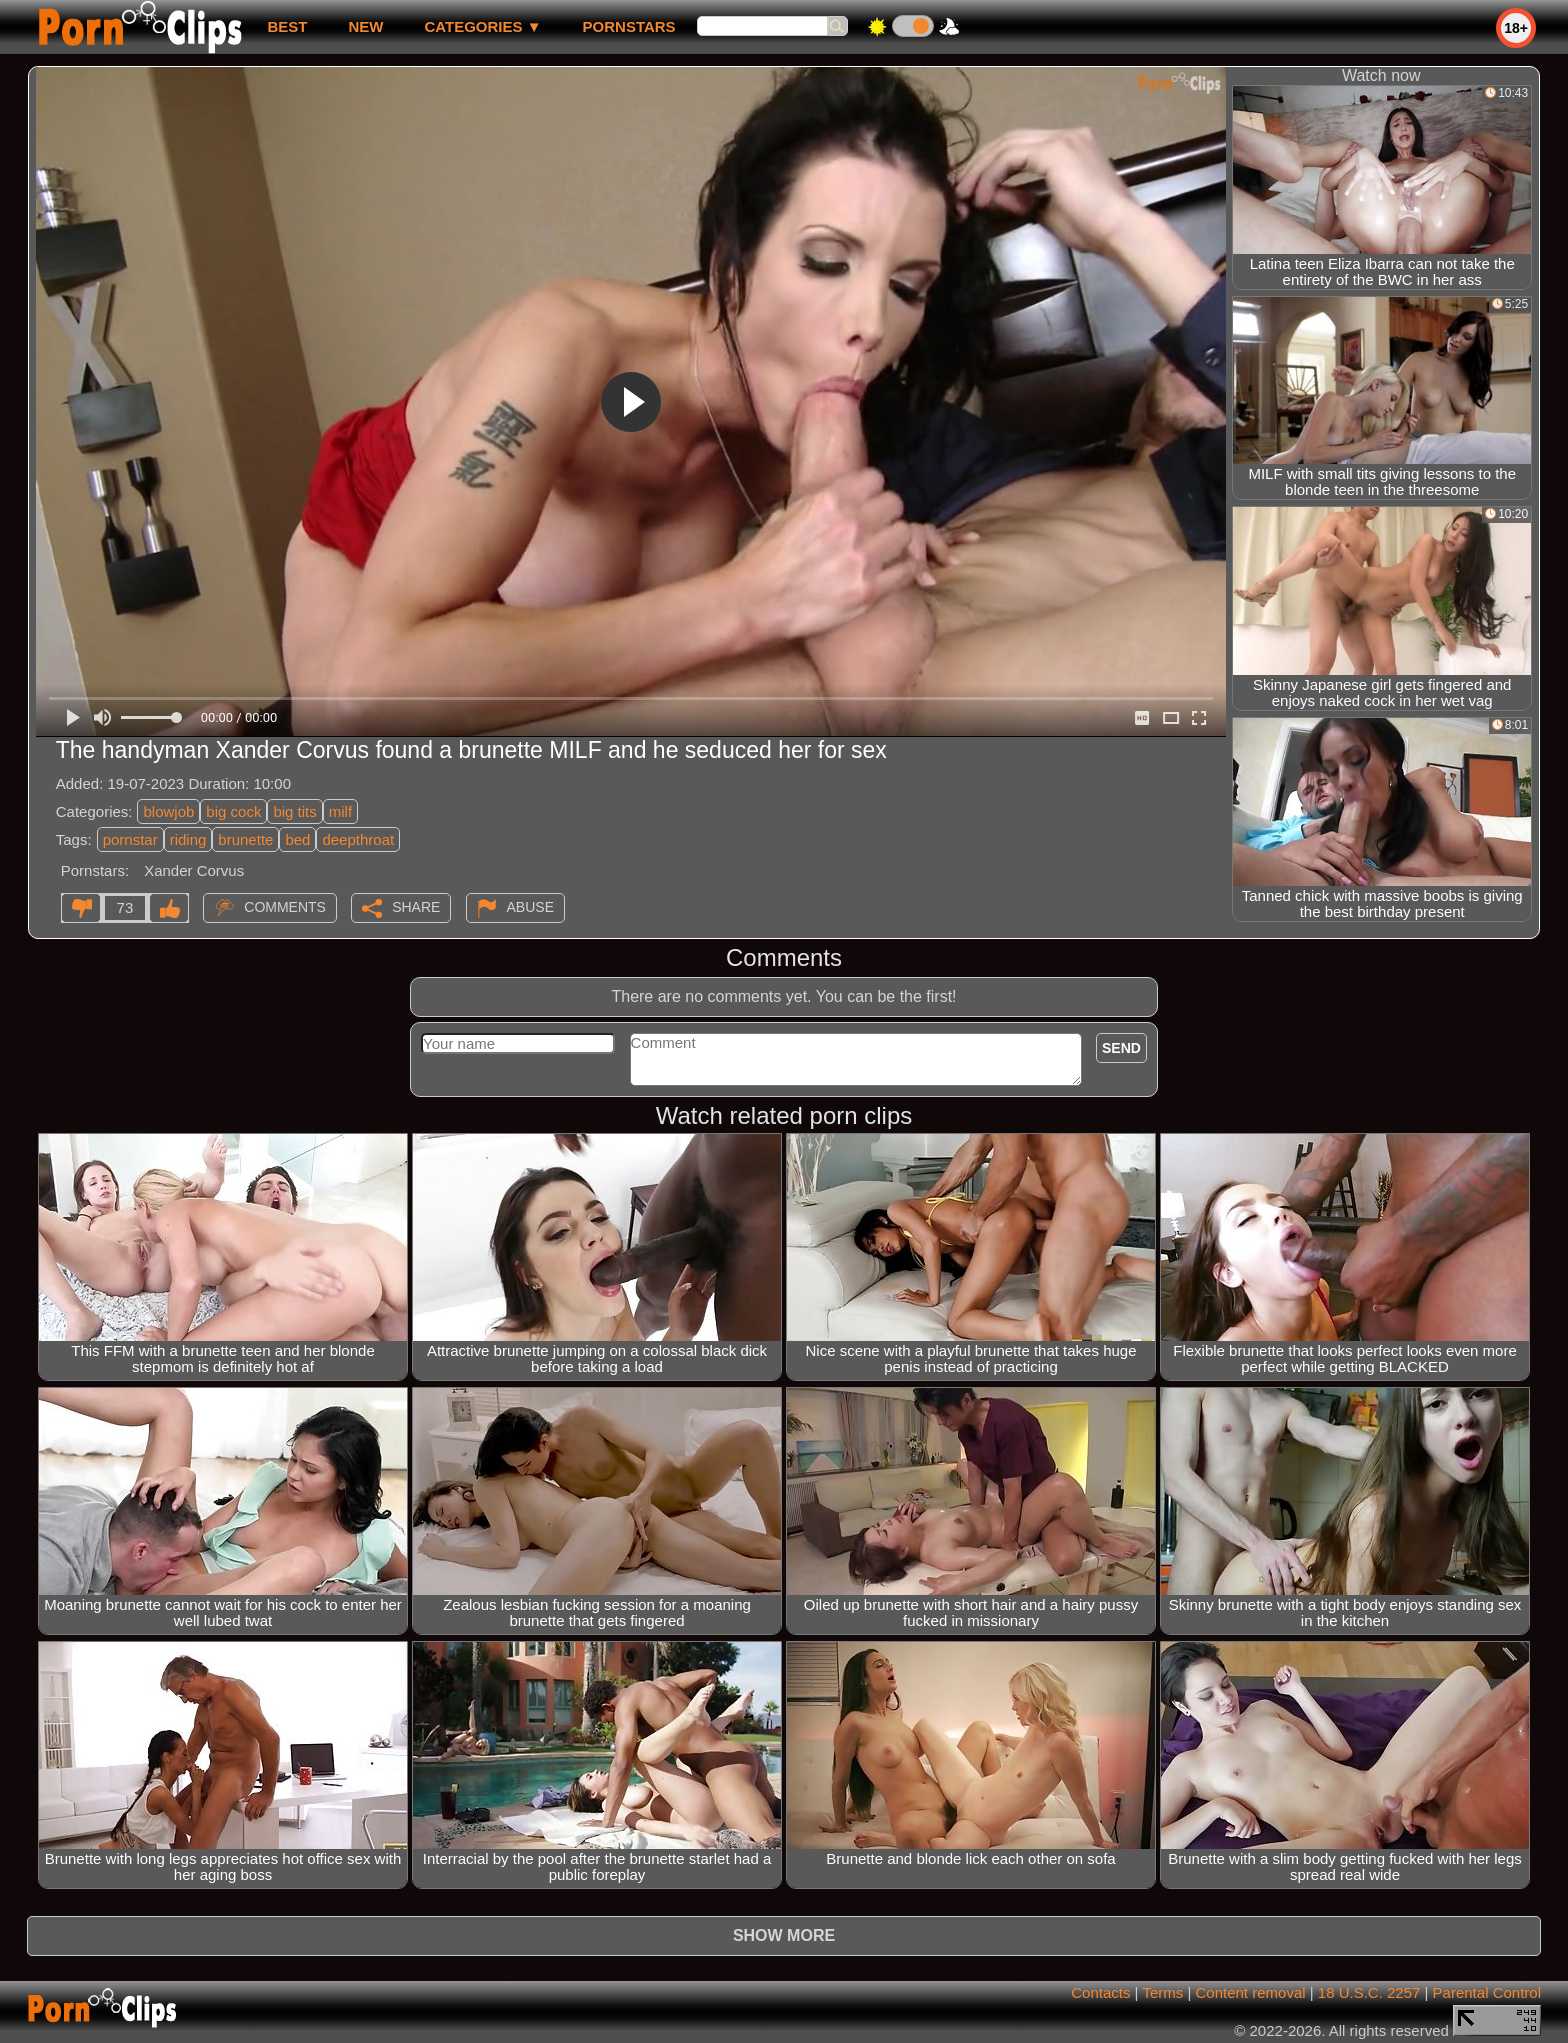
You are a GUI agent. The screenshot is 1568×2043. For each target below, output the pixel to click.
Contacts (1100, 1992)
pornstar (130, 839)
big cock (233, 811)
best (287, 26)
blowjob (168, 811)
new (365, 26)
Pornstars (629, 26)
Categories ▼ (482, 26)
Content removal (1251, 1992)
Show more (784, 1935)
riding (188, 839)
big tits (294, 811)
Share (416, 907)
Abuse (530, 907)
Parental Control (1487, 1992)
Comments (285, 907)
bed (297, 839)
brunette (245, 839)
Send (1121, 1048)
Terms (1162, 1992)
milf (340, 811)
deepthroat (358, 839)
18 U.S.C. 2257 (1369, 1992)
